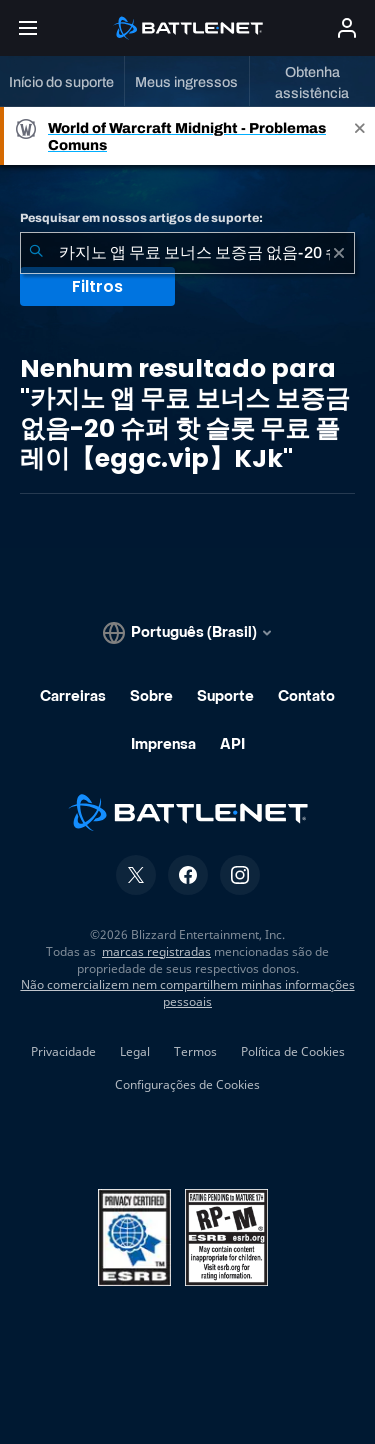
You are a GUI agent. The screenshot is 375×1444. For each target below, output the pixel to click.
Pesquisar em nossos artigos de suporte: (141, 218)
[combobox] (187, 253)
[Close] (360, 136)
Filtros (97, 286)
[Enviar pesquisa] (36, 253)
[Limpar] (339, 253)
